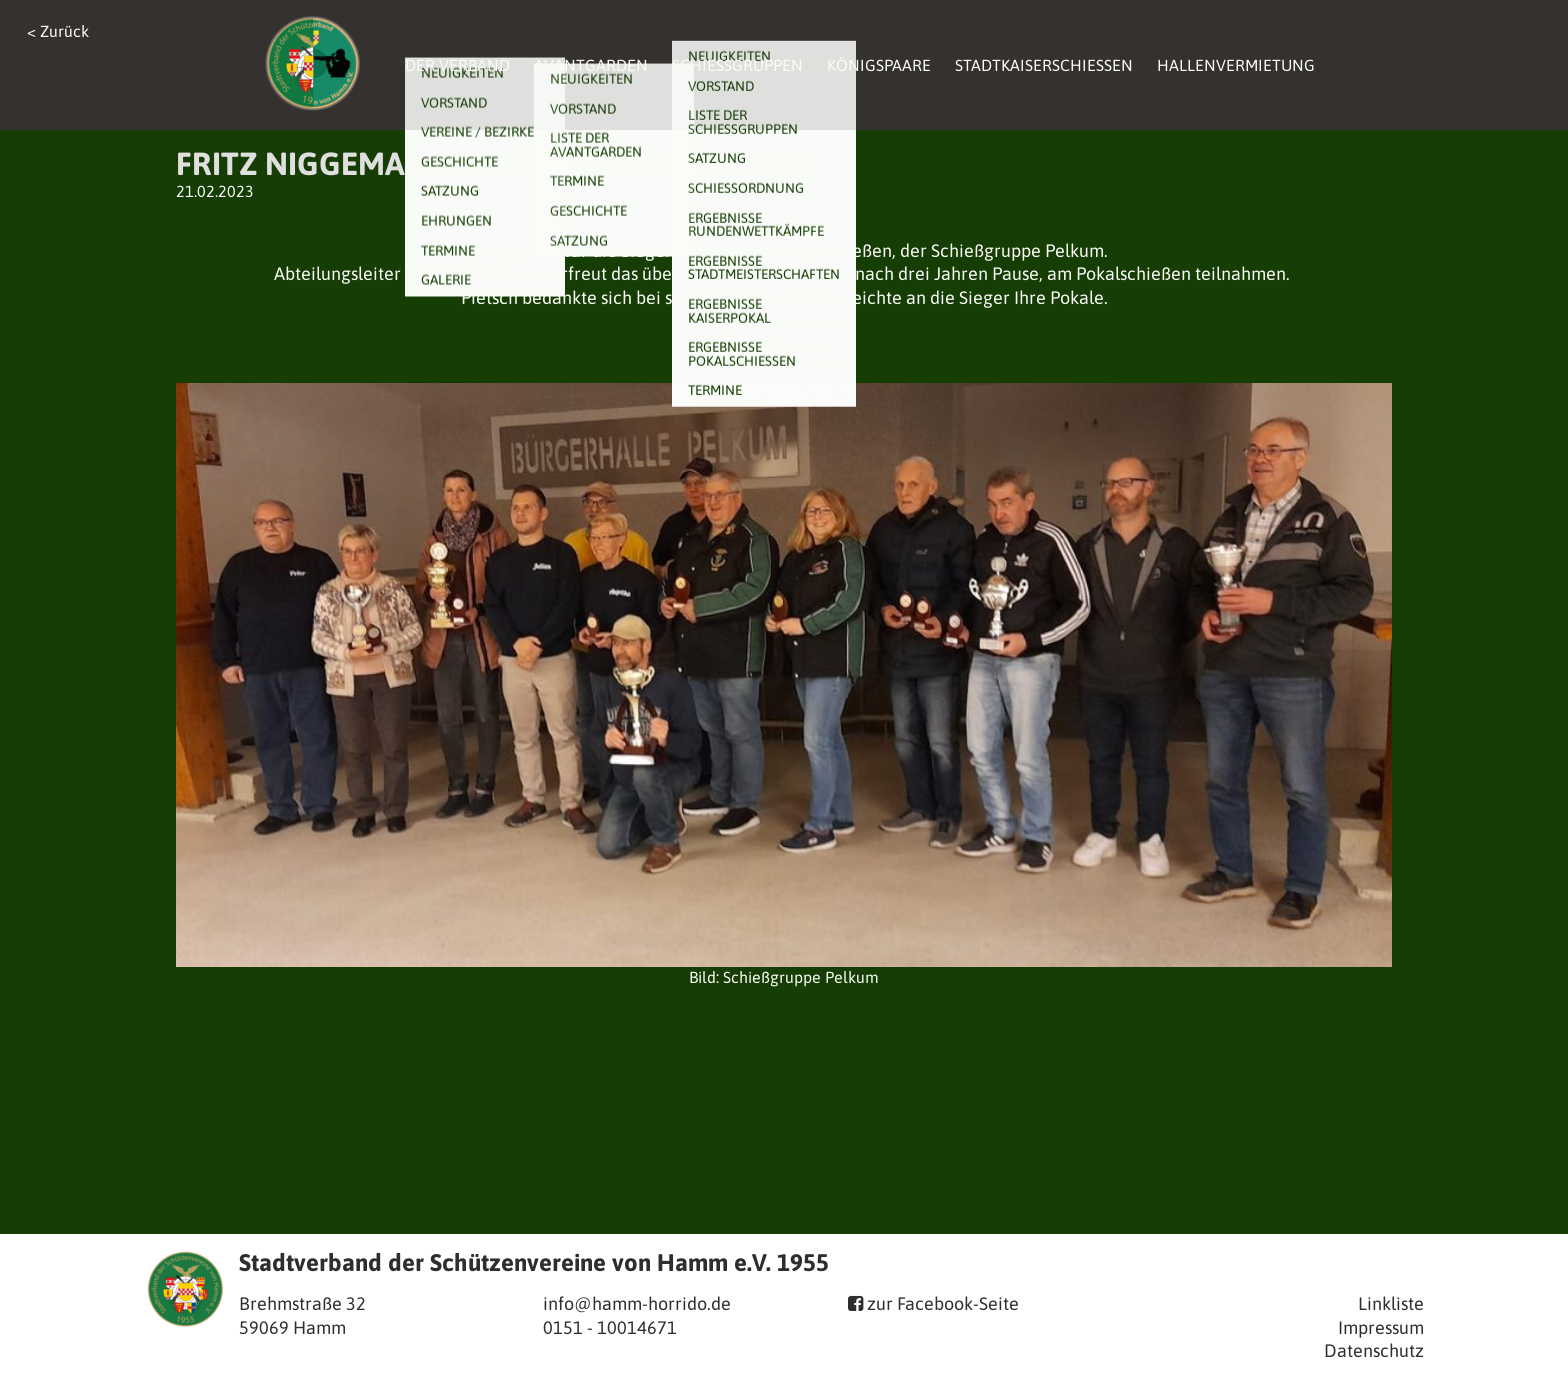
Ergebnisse (784, 346)
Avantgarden (591, 65)
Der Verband (457, 65)
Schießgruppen (737, 65)
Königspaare (879, 65)
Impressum (1381, 1327)
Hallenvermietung (1236, 65)
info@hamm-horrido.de (637, 1303)
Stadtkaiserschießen (1044, 65)
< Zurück (58, 31)
